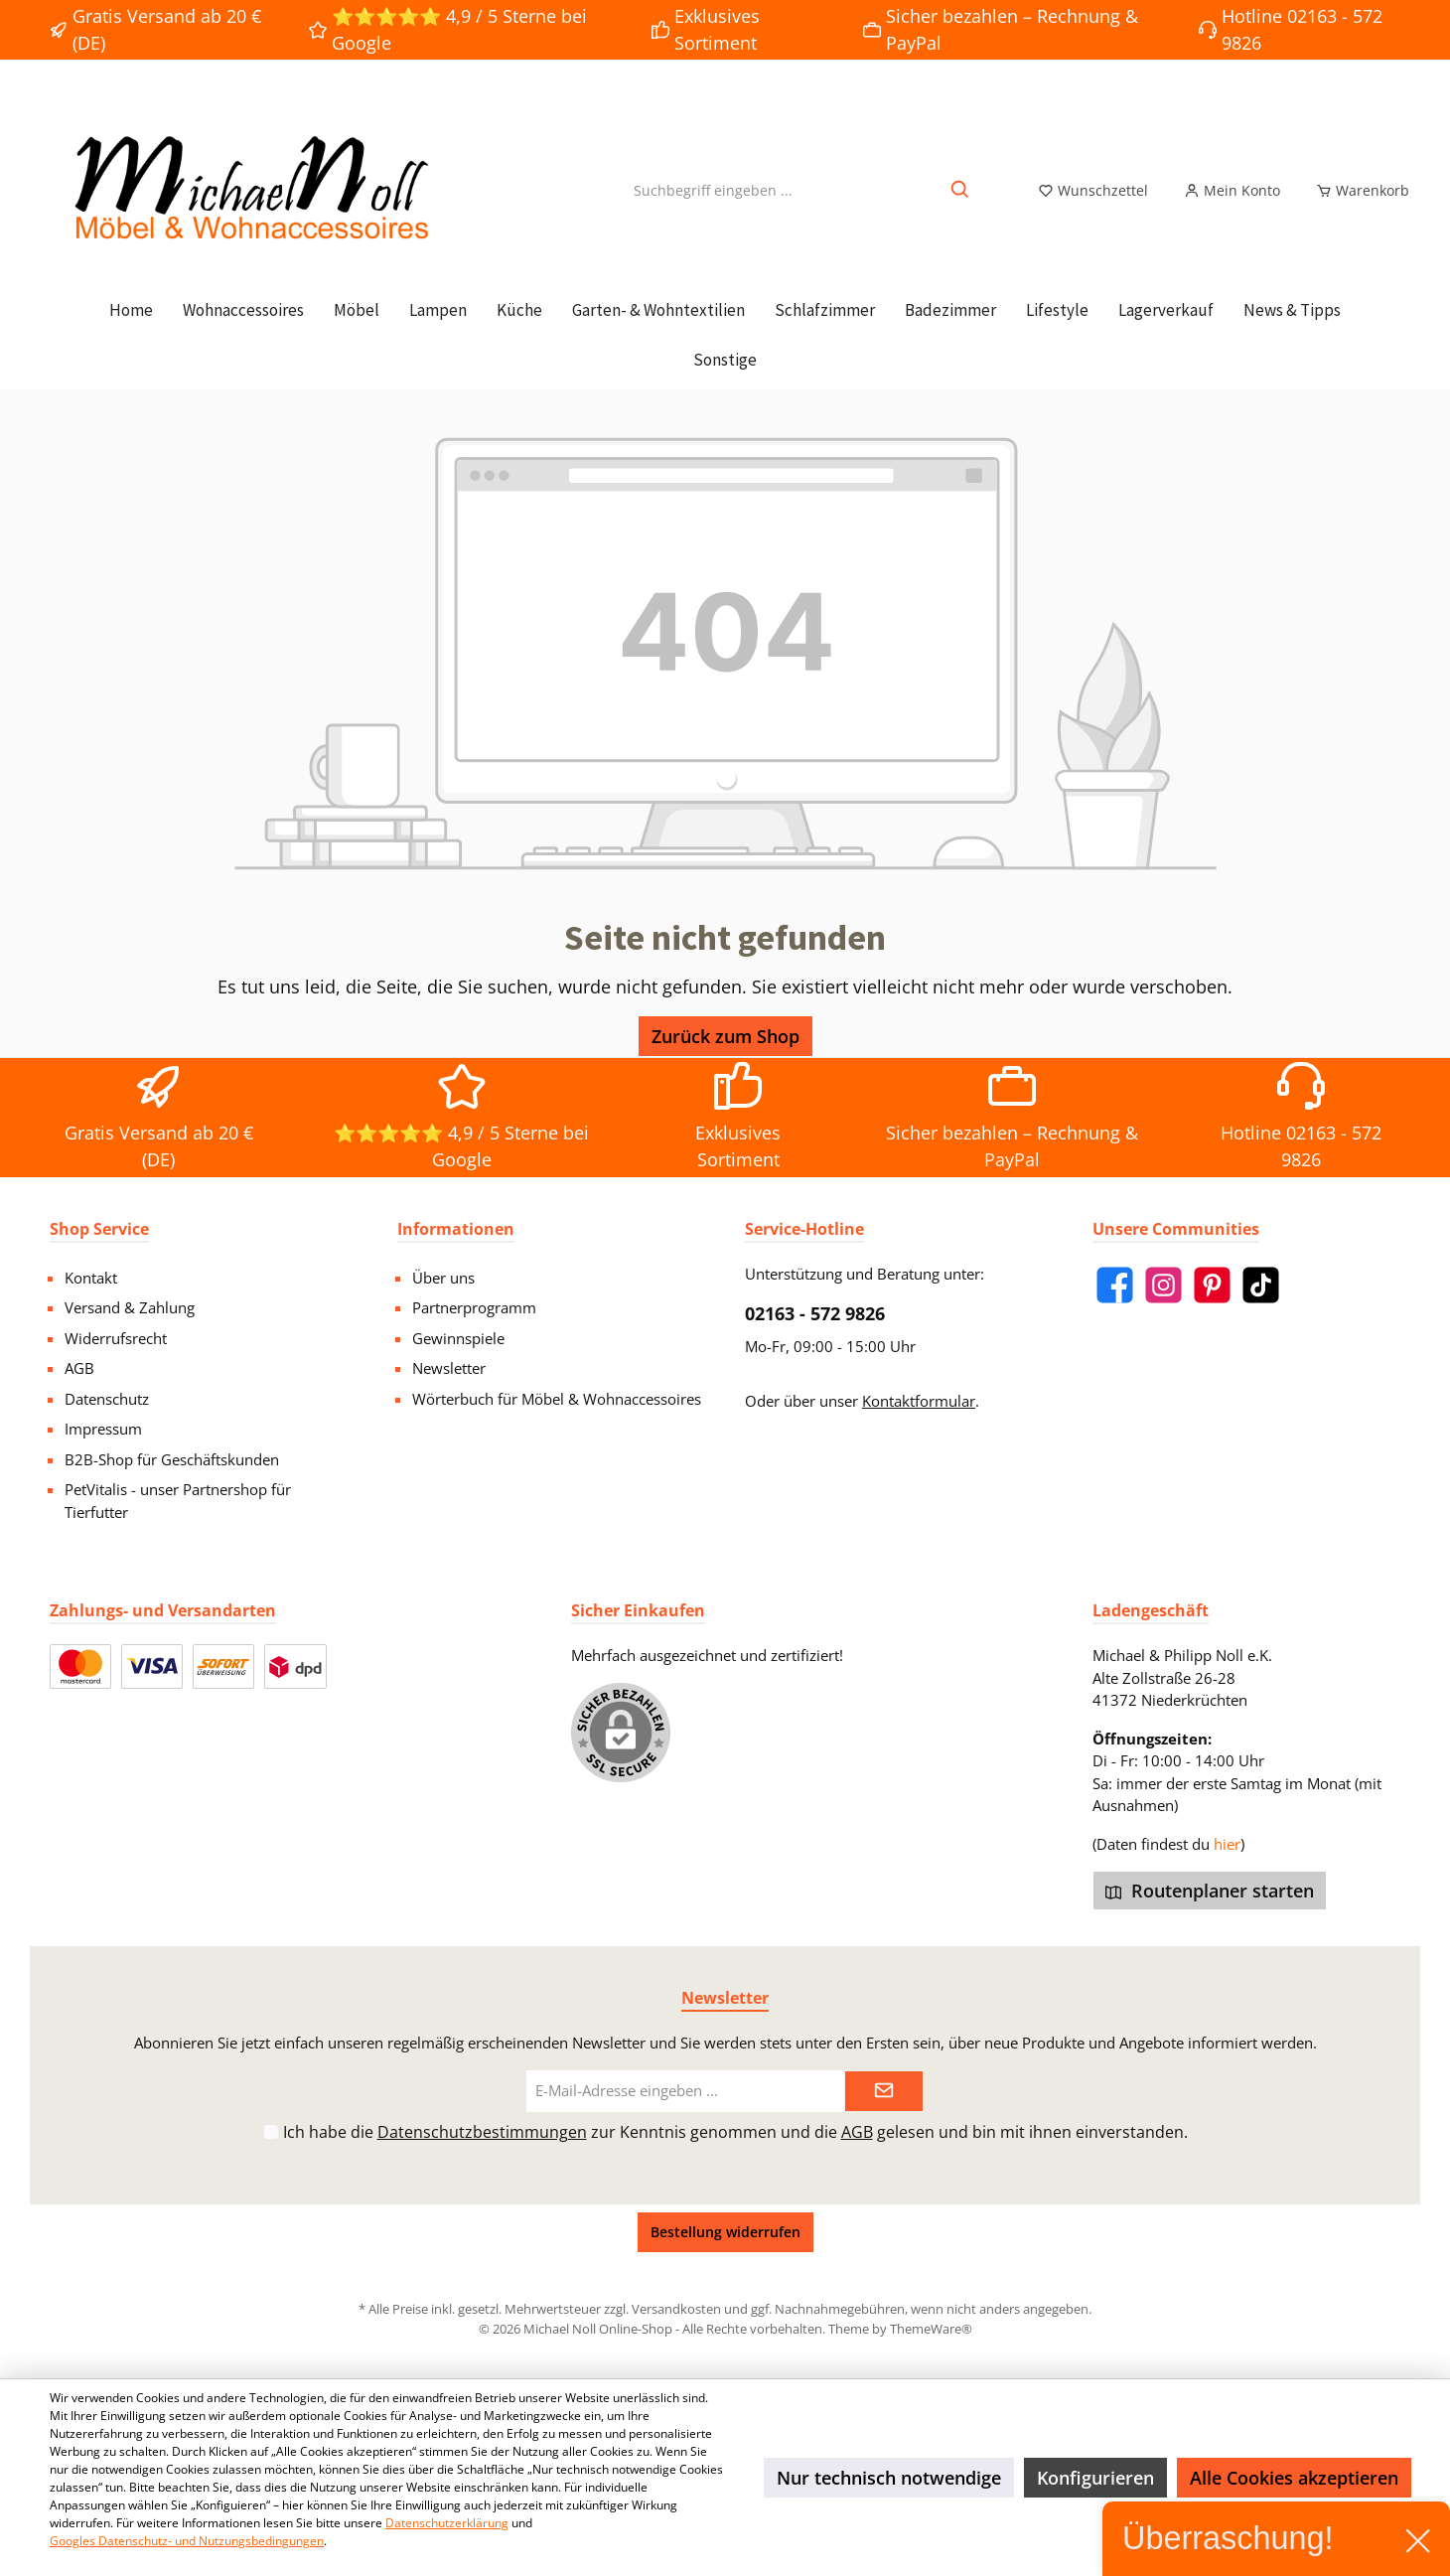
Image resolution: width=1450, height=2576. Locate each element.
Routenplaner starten (1209, 1890)
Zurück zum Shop (725, 1036)
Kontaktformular (918, 1401)
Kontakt (91, 1278)
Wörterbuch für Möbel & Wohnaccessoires (556, 1399)
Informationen (455, 1229)
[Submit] (884, 2091)
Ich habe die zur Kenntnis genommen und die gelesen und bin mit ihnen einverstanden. (735, 2132)
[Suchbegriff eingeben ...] (713, 190)
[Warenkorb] (1356, 191)
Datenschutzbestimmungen (482, 2132)
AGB (79, 1368)
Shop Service (99, 1229)
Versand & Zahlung (130, 1307)
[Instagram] (1163, 1285)
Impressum (103, 1429)
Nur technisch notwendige (889, 2478)
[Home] (131, 310)
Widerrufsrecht (116, 1338)
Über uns (443, 1278)
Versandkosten (676, 2309)
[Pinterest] (1212, 1285)
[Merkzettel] (1093, 191)
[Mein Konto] (1232, 191)
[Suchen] (961, 190)
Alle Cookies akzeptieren (1294, 2478)
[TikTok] (1260, 1285)
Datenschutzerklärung (446, 2522)
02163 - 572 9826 (815, 1313)
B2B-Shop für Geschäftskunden (172, 1459)
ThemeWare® (931, 2329)
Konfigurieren (1095, 2478)
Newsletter (449, 1368)
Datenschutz (107, 1399)
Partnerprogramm (474, 1307)
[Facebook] (1114, 1285)
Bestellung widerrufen (725, 2231)
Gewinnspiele (458, 1338)
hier (1227, 1844)
